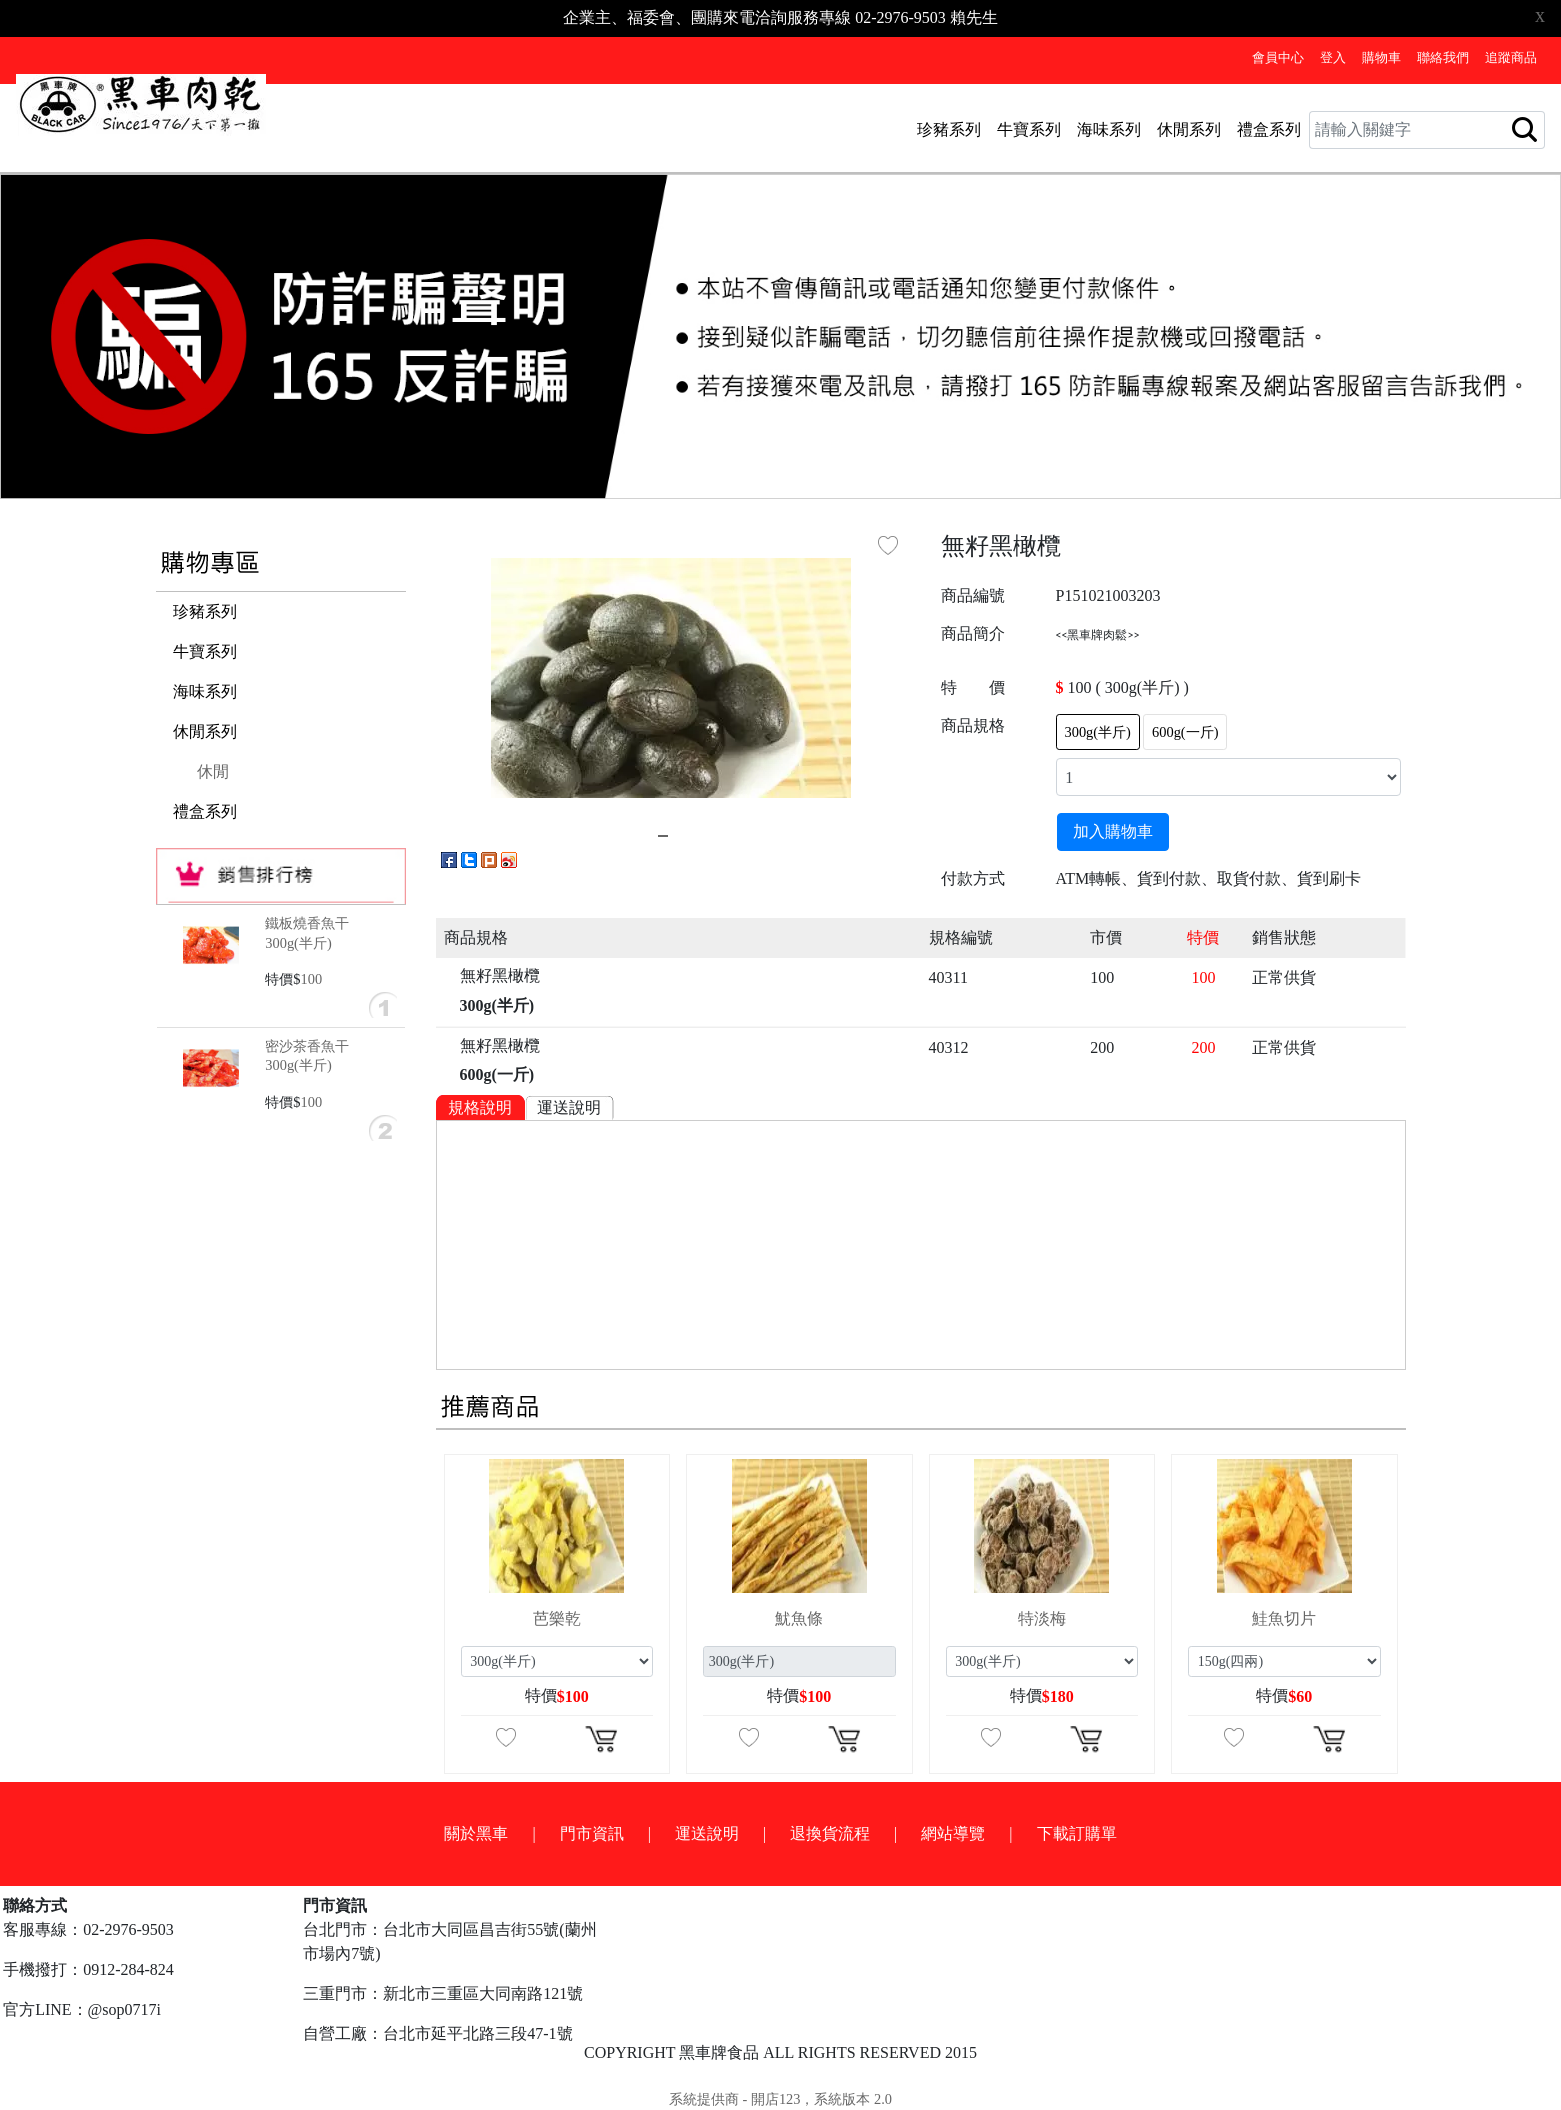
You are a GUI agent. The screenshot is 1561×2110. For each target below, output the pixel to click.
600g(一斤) (1185, 732)
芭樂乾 (557, 1618)
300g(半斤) (1098, 732)
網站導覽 (953, 1833)
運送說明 (569, 1107)
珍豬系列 (949, 129)
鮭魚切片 (1284, 1618)
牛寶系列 (1029, 129)
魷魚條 (799, 1618)
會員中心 (1278, 58)
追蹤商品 (1511, 58)
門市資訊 (592, 1833)
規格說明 (480, 1107)
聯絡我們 (1443, 58)
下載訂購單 (1077, 1833)
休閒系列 (1189, 129)
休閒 (213, 771)
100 (312, 979)
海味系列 (1109, 129)
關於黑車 (476, 1833)
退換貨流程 (830, 1833)
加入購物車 (1113, 831)
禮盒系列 (1269, 129)
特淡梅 (1042, 1618)
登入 (1333, 58)
